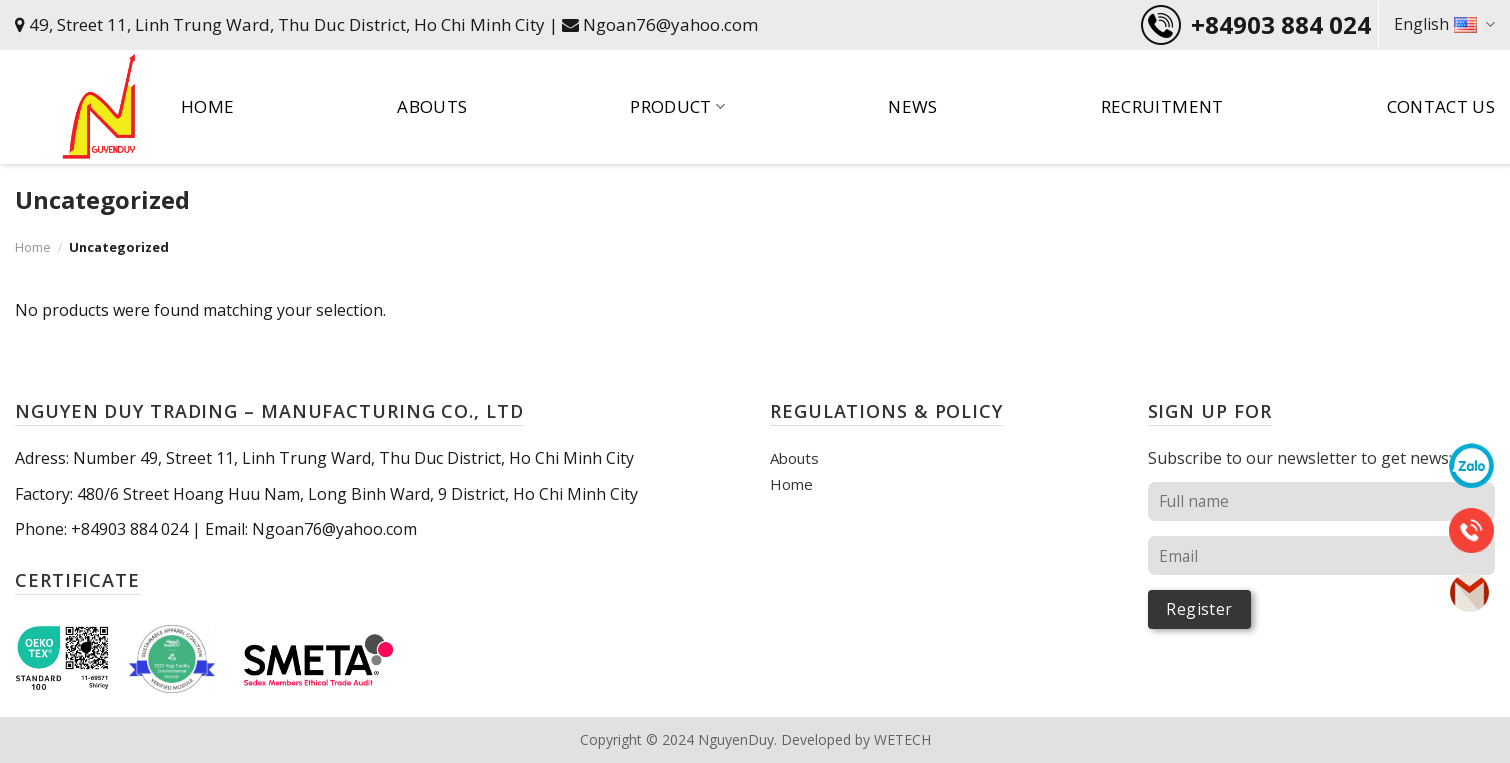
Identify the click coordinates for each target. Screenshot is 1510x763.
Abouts (432, 106)
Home (207, 106)
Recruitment (1162, 106)
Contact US (1441, 106)
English (1444, 24)
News (912, 106)
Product (677, 106)
